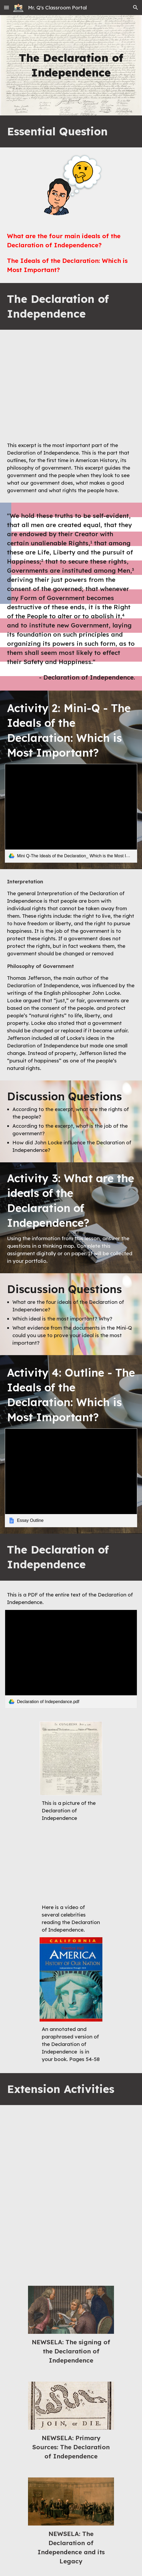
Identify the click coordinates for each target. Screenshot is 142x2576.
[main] (71, 65)
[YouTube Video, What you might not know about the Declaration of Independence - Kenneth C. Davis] (71, 2148)
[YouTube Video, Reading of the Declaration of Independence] (71, 1863)
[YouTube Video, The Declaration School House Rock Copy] (71, 2235)
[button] (6, 7)
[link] (71, 813)
